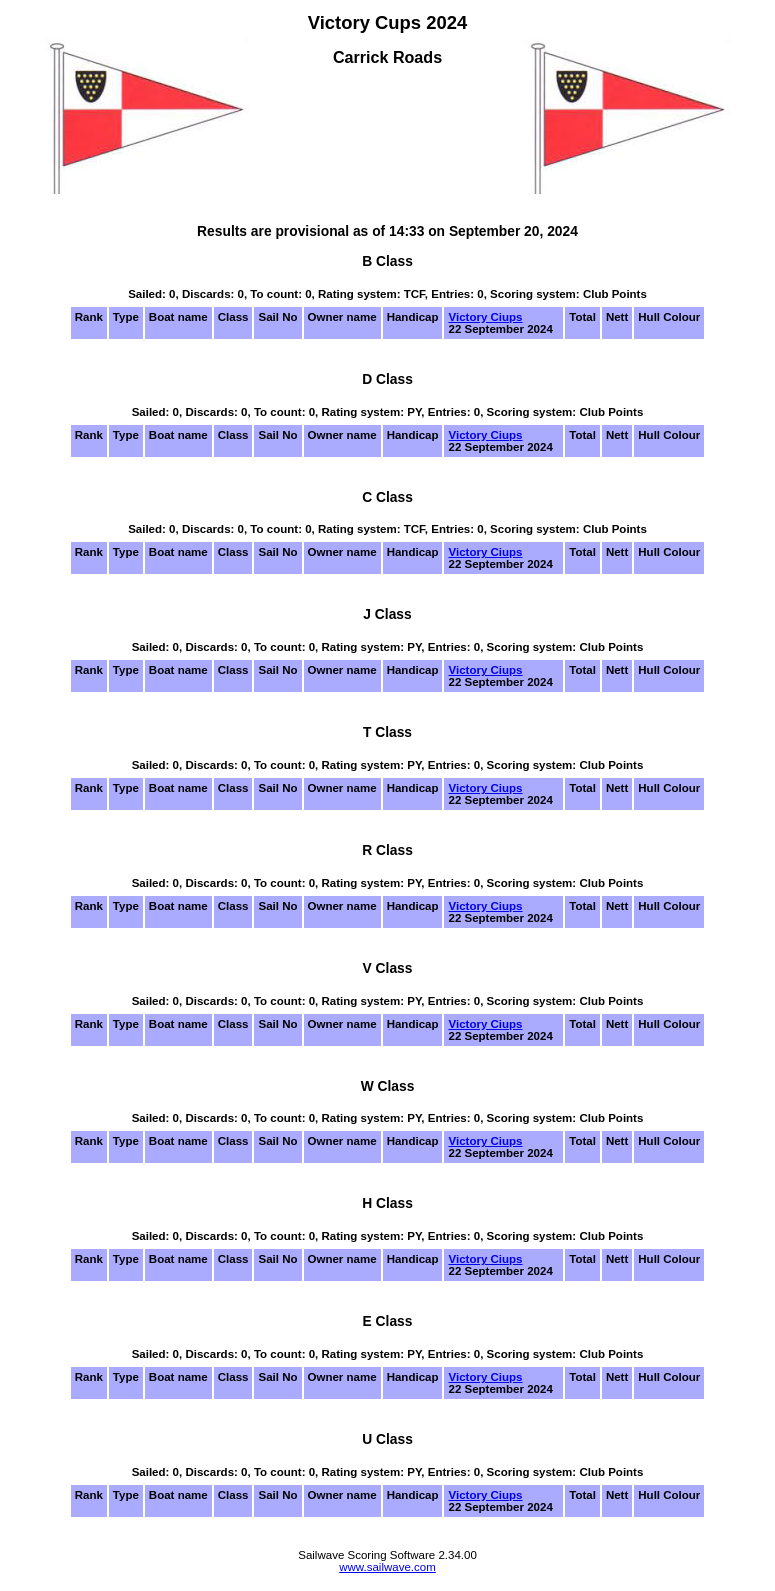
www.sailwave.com (387, 1567)
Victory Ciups (485, 317)
